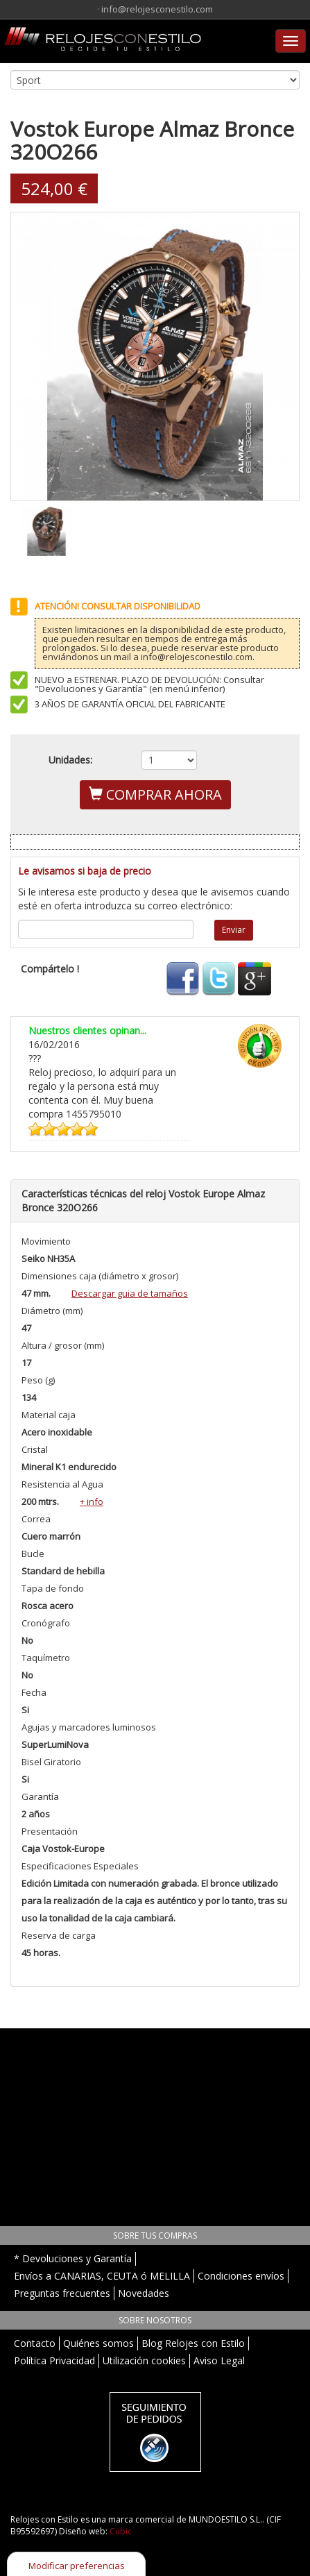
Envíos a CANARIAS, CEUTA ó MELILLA (102, 2275)
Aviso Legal (219, 2360)
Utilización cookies (144, 2360)
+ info (91, 1501)
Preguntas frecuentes (62, 2293)
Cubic (121, 2531)
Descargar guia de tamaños (129, 1293)
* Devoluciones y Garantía (73, 2258)
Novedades (143, 2293)
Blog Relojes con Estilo (193, 2343)
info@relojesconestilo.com (157, 9)
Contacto (34, 2343)
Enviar (234, 930)
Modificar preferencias (76, 2565)
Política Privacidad (54, 2360)
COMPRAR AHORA (155, 794)
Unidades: (70, 759)
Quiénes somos (98, 2343)
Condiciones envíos (241, 2275)
